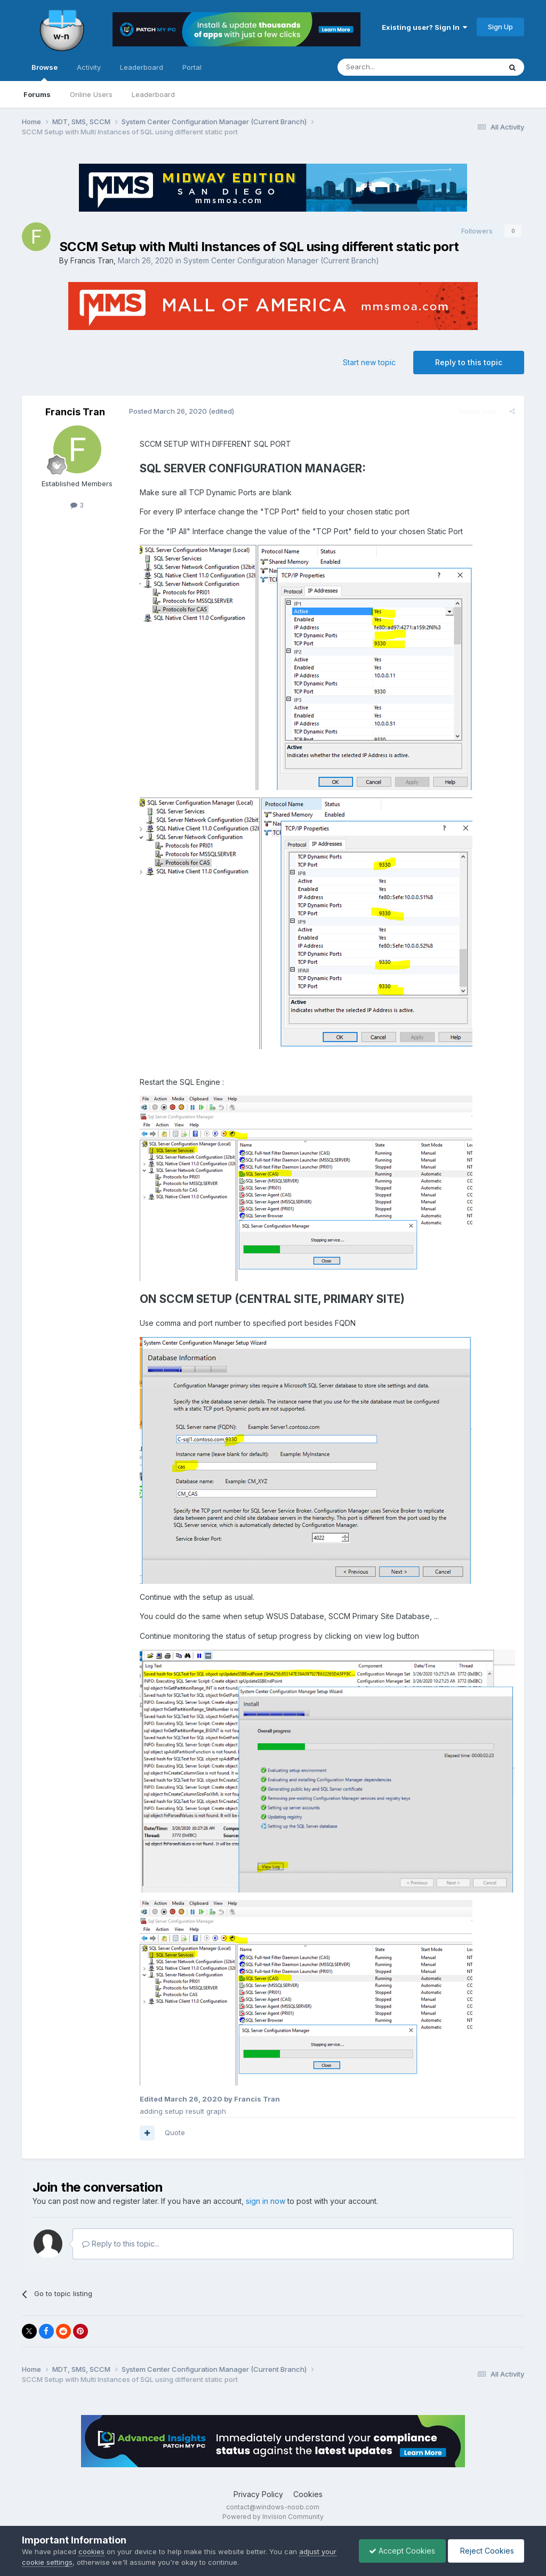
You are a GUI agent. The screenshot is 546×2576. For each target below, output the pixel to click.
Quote (174, 2133)
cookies (91, 2551)
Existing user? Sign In (424, 27)
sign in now (265, 2202)
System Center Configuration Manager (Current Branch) (281, 260)
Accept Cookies (399, 2550)
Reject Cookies (485, 2550)
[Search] (392, 67)
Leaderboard (153, 94)
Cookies (308, 2494)
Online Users (91, 94)
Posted (167, 411)
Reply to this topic (468, 362)
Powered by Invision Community (273, 2518)
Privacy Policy (258, 2494)
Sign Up (500, 26)
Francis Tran (92, 260)
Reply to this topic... (120, 2244)
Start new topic (369, 362)
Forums (37, 94)
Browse (44, 72)
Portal (192, 67)
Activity (89, 67)
